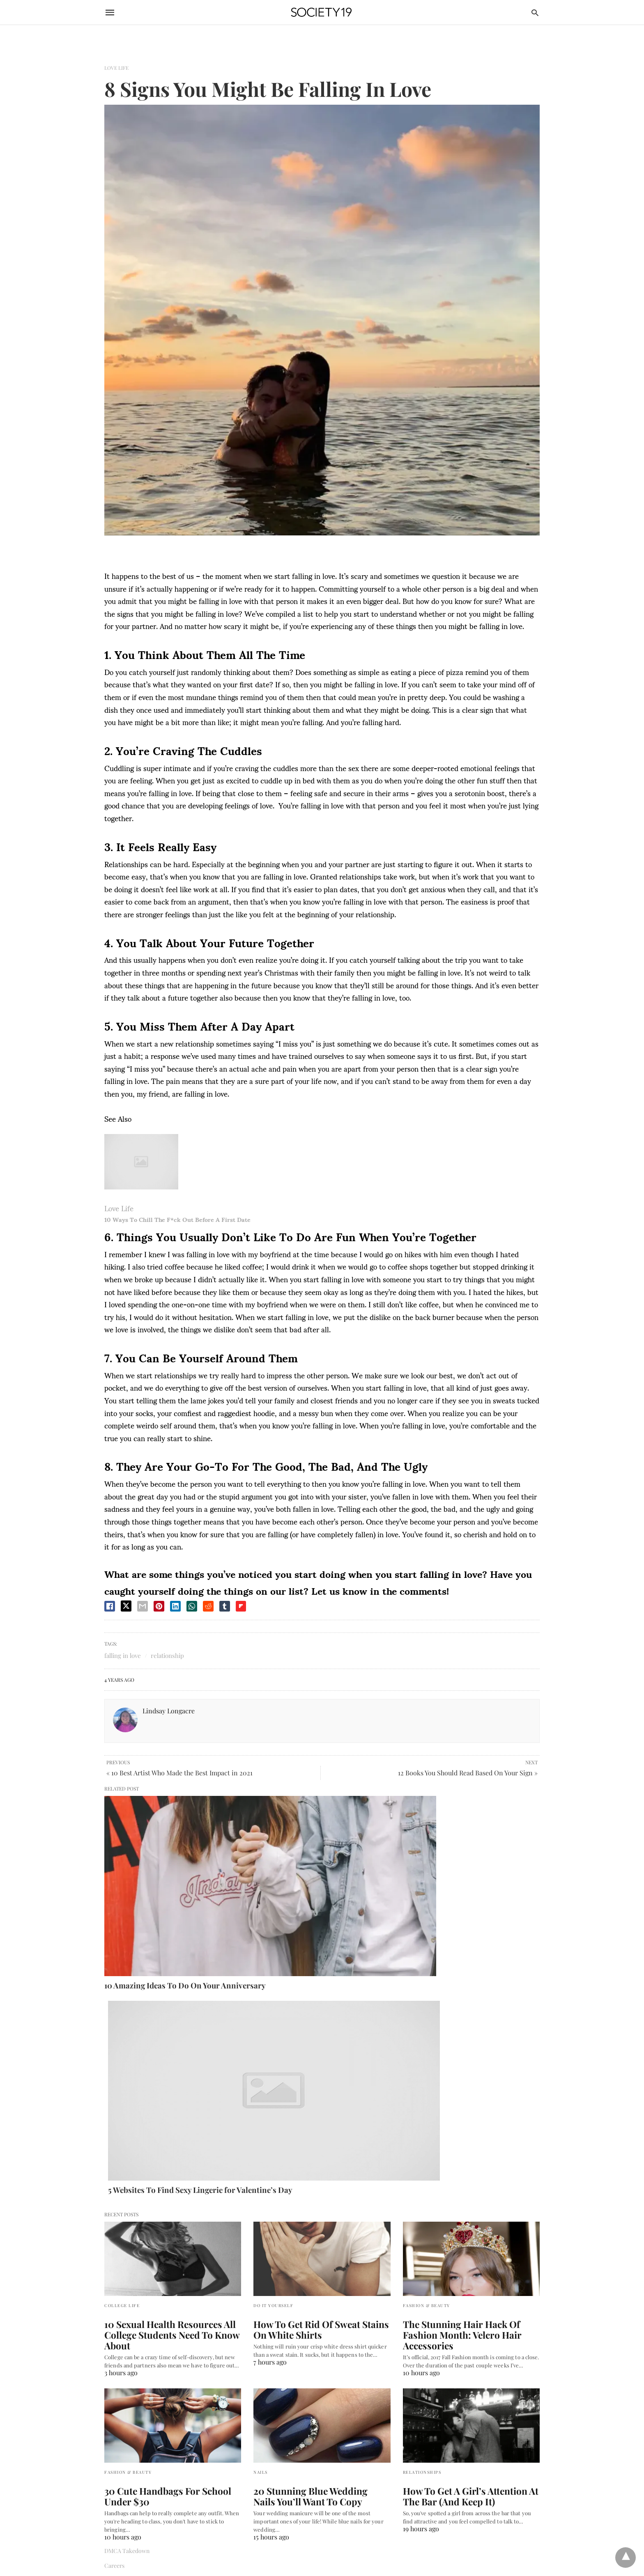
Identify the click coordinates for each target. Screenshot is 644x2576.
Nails (260, 2166)
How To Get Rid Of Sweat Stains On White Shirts (318, 2024)
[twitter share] (126, 1606)
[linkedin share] (175, 1606)
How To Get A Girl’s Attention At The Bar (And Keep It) (469, 2190)
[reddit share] (208, 1606)
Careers (114, 2259)
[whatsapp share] (191, 1606)
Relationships (422, 2166)
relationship (167, 1655)
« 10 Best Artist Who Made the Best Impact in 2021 (179, 1772)
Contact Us (118, 2274)
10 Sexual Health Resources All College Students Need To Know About (163, 2030)
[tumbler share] (224, 1606)
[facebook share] (109, 1606)
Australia (115, 2407)
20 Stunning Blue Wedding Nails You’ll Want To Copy (312, 2190)
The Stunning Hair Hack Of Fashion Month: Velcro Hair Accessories (469, 2024)
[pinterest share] (159, 1606)
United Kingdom (125, 2451)
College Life (122, 2001)
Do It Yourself (273, 2001)
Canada (114, 2422)
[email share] (142, 1606)
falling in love (122, 1655)
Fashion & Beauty (426, 2001)
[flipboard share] (241, 1606)
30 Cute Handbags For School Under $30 (171, 2190)
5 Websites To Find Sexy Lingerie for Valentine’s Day (302, 1880)
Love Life (116, 67)
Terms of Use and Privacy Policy (144, 2288)
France (113, 2437)
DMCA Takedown (127, 2244)
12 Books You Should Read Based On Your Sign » (468, 1772)
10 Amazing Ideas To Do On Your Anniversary (170, 1876)
